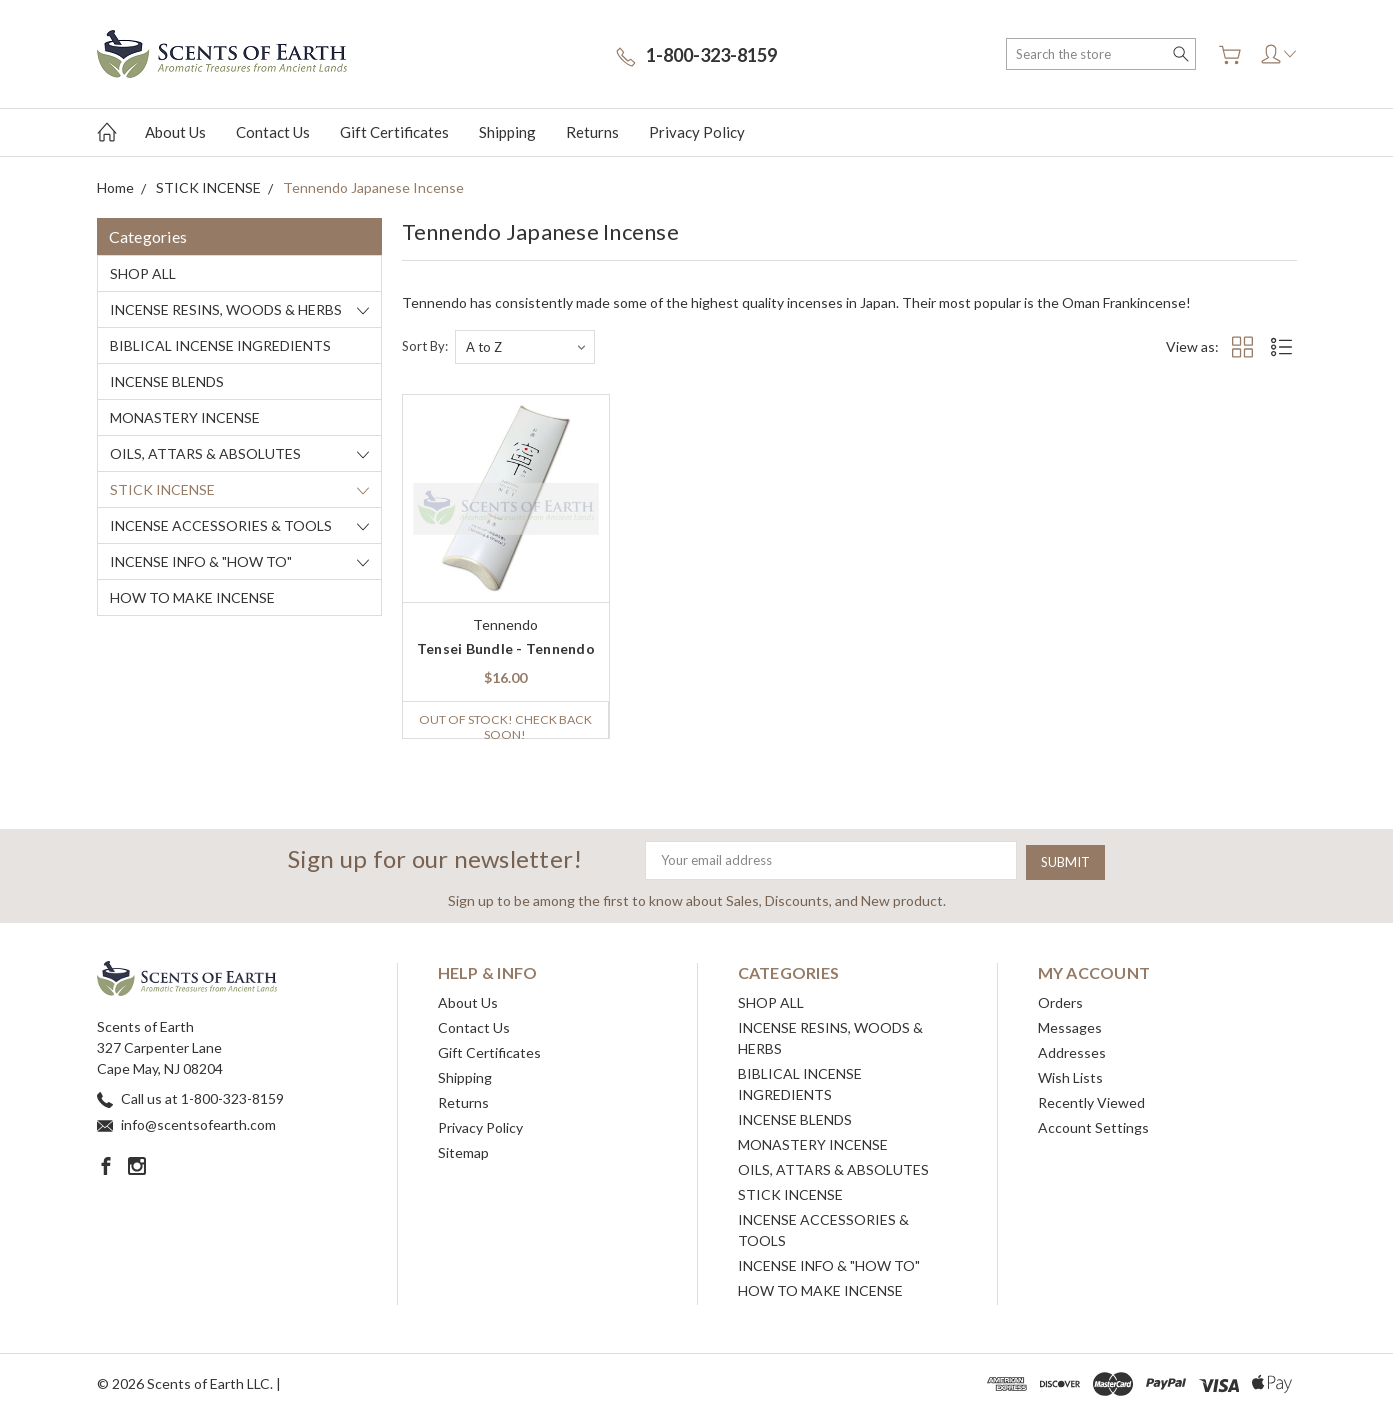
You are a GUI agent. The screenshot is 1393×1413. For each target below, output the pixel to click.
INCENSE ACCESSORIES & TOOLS (221, 525)
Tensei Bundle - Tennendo (506, 648)
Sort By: (425, 346)
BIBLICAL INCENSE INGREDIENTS (220, 345)
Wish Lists (1070, 1076)
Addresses (1072, 1051)
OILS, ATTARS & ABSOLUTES (205, 453)
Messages (1070, 1026)
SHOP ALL (143, 273)
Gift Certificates (394, 132)
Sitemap (463, 1151)
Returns (592, 132)
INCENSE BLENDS (167, 381)
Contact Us (273, 132)
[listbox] (525, 347)
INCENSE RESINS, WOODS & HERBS (226, 309)
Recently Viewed (1091, 1101)
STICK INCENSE (162, 489)
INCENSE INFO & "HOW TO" (201, 561)
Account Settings (1093, 1126)
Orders (1060, 1001)
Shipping (507, 132)
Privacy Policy (697, 132)
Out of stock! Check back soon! (505, 725)
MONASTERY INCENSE (185, 417)
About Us (175, 132)
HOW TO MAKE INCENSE (192, 597)
